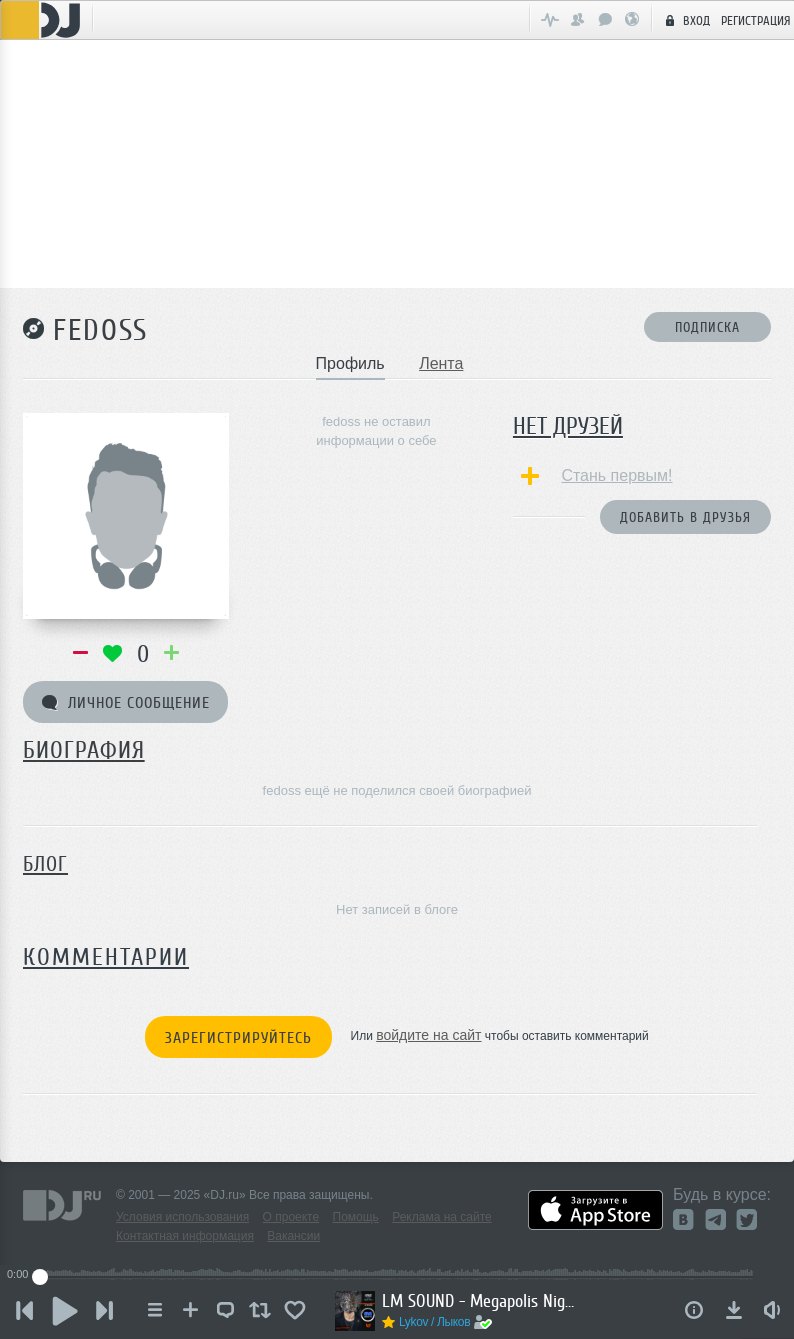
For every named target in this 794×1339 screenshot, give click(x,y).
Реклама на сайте (442, 1217)
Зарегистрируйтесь (238, 1038)
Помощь (356, 1217)
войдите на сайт (428, 1035)
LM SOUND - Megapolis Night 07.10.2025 (482, 1301)
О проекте (291, 1217)
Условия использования (182, 1217)
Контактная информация (185, 1236)
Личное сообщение (126, 703)
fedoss (100, 330)
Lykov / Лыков (434, 1322)
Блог (45, 864)
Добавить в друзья (685, 517)
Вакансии (293, 1236)
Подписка (707, 327)
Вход (685, 20)
